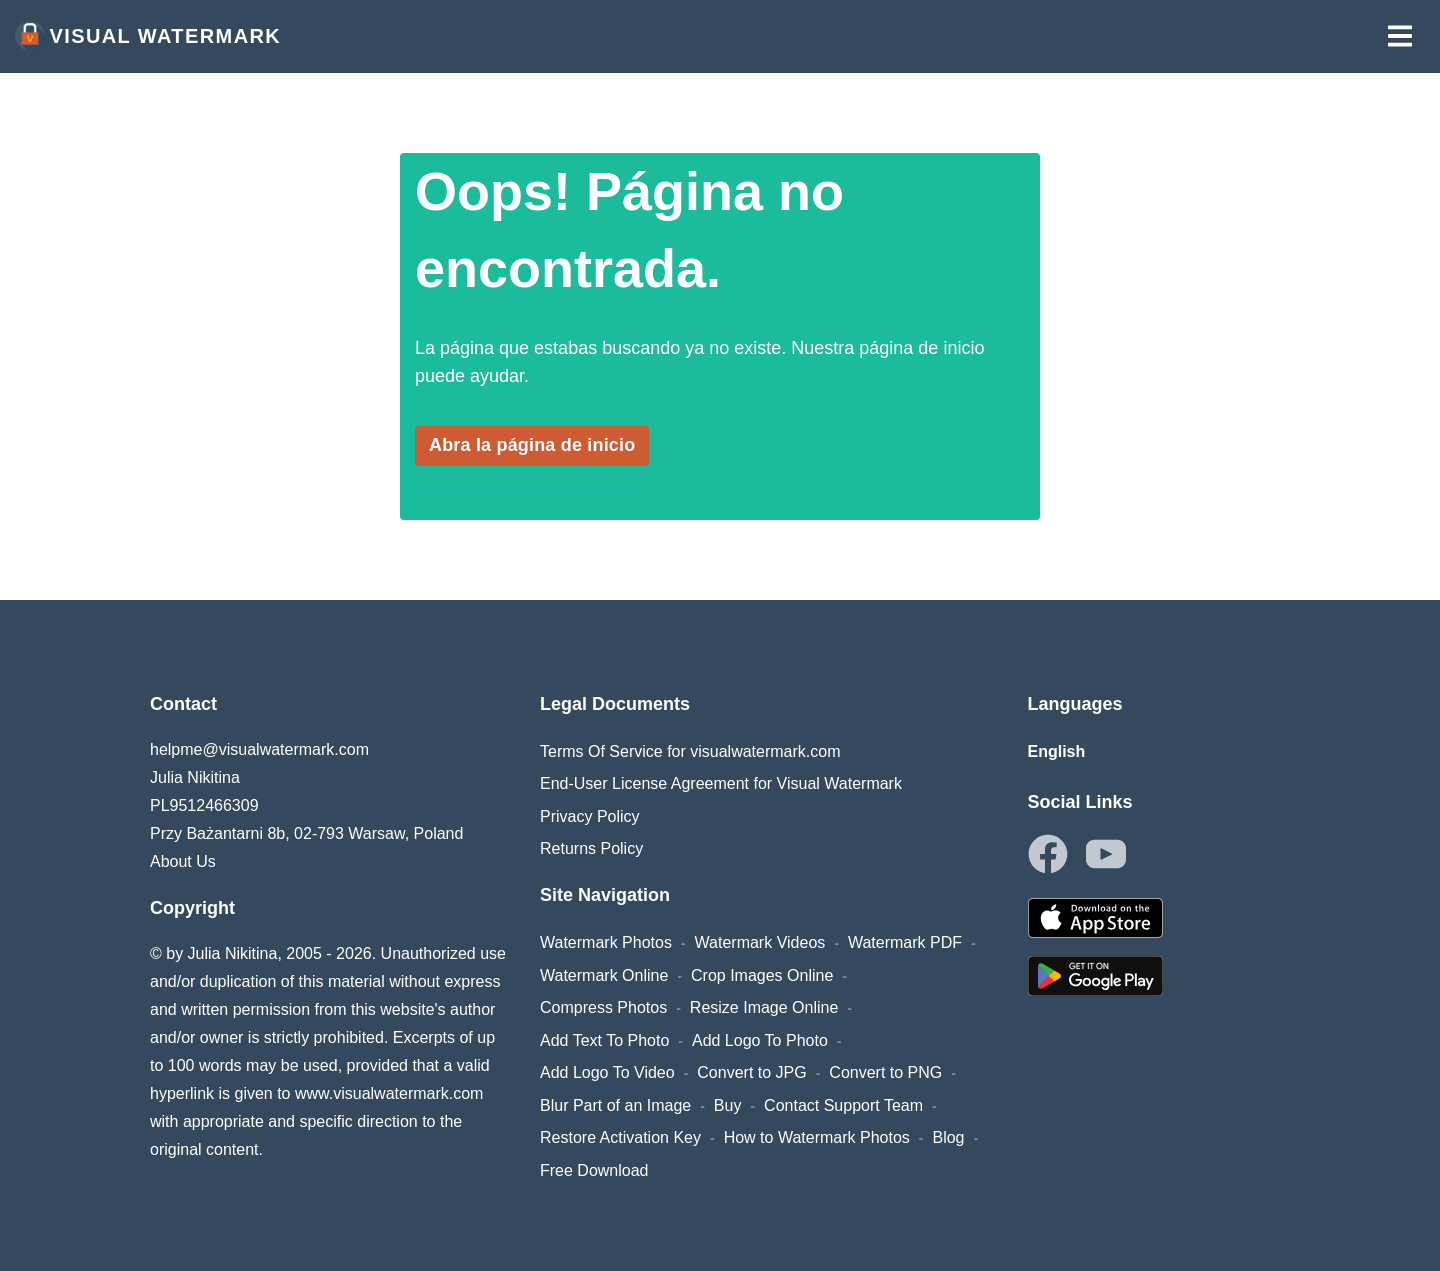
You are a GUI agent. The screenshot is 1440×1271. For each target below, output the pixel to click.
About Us (183, 861)
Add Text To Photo (604, 1040)
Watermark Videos (760, 942)
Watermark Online (604, 975)
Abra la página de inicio (532, 445)
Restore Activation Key (620, 1137)
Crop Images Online (762, 975)
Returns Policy (591, 848)
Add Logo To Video (607, 1072)
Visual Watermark (148, 36)
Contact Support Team (843, 1105)
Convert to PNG (885, 1072)
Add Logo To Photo (760, 1040)
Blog (948, 1137)
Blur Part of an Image (615, 1105)
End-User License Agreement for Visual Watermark (721, 783)
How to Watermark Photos (817, 1137)
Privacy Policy (590, 816)
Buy (728, 1105)
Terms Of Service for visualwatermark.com (690, 751)
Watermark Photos (606, 942)
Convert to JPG (751, 1072)
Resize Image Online (764, 1007)
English (1057, 751)
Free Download (594, 1170)
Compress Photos (603, 1007)
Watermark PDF (905, 942)
